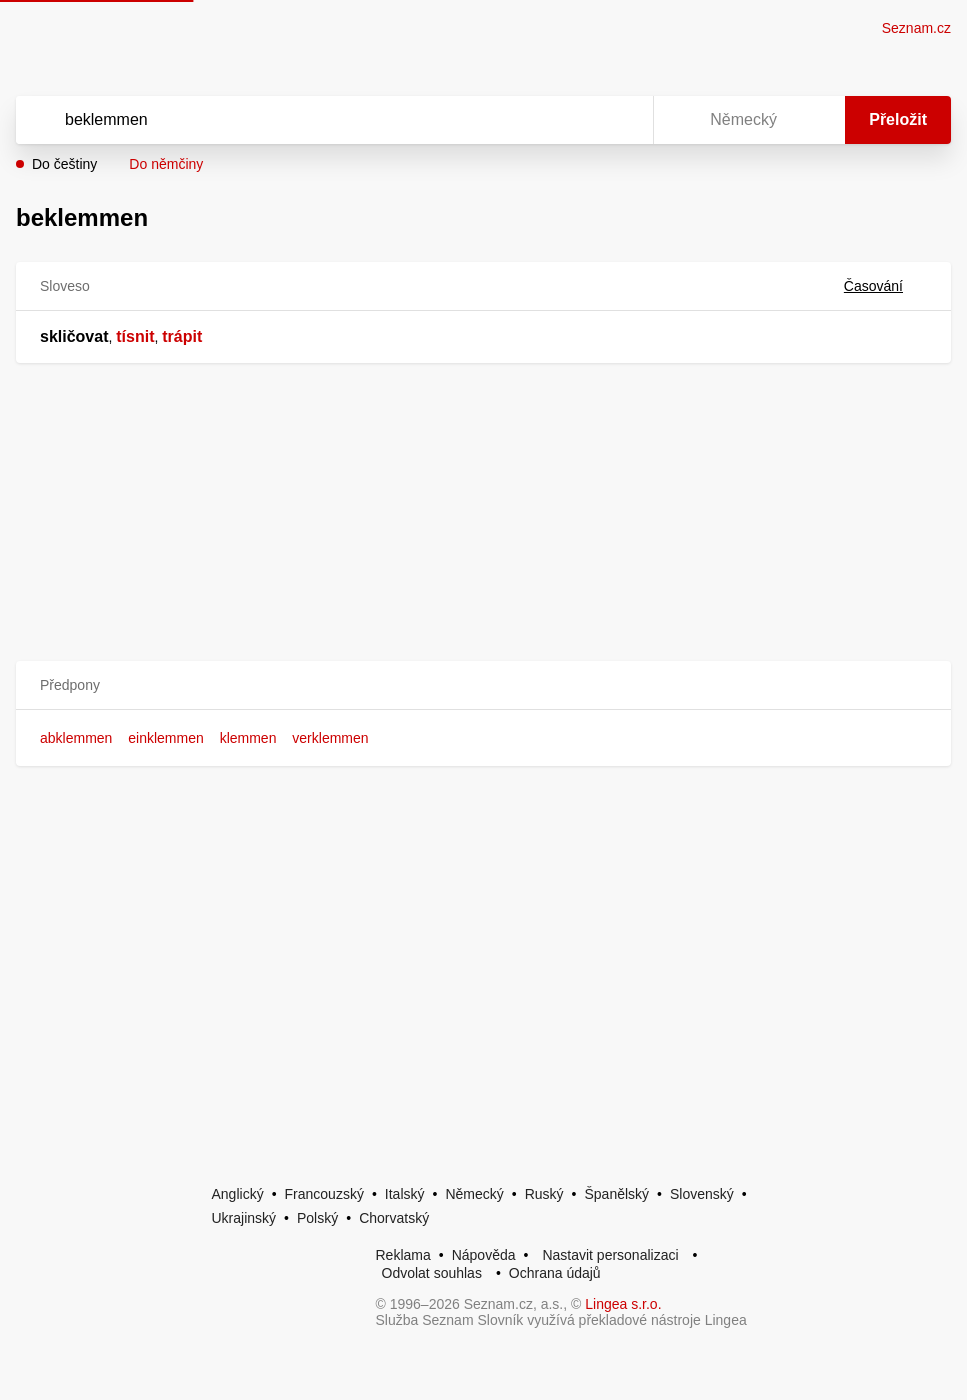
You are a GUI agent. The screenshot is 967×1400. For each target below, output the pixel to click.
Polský (317, 1218)
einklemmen (165, 738)
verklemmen (330, 738)
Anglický (238, 1194)
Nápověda (484, 1255)
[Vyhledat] (308, 120)
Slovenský (702, 1194)
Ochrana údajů (555, 1273)
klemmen (248, 738)
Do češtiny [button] (64, 164)
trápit (182, 336)
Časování (885, 286)
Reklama (403, 1255)
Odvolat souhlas (432, 1273)
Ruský (544, 1194)
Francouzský (324, 1194)
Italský (405, 1194)
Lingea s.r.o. (623, 1304)
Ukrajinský (244, 1218)
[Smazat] (575, 120)
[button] (483, 685)
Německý (474, 1194)
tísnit (135, 336)
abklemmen (76, 738)
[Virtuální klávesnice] (619, 120)
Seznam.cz (916, 28)
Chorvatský (394, 1218)
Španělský (616, 1194)
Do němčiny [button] (166, 164)
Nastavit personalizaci (610, 1255)
